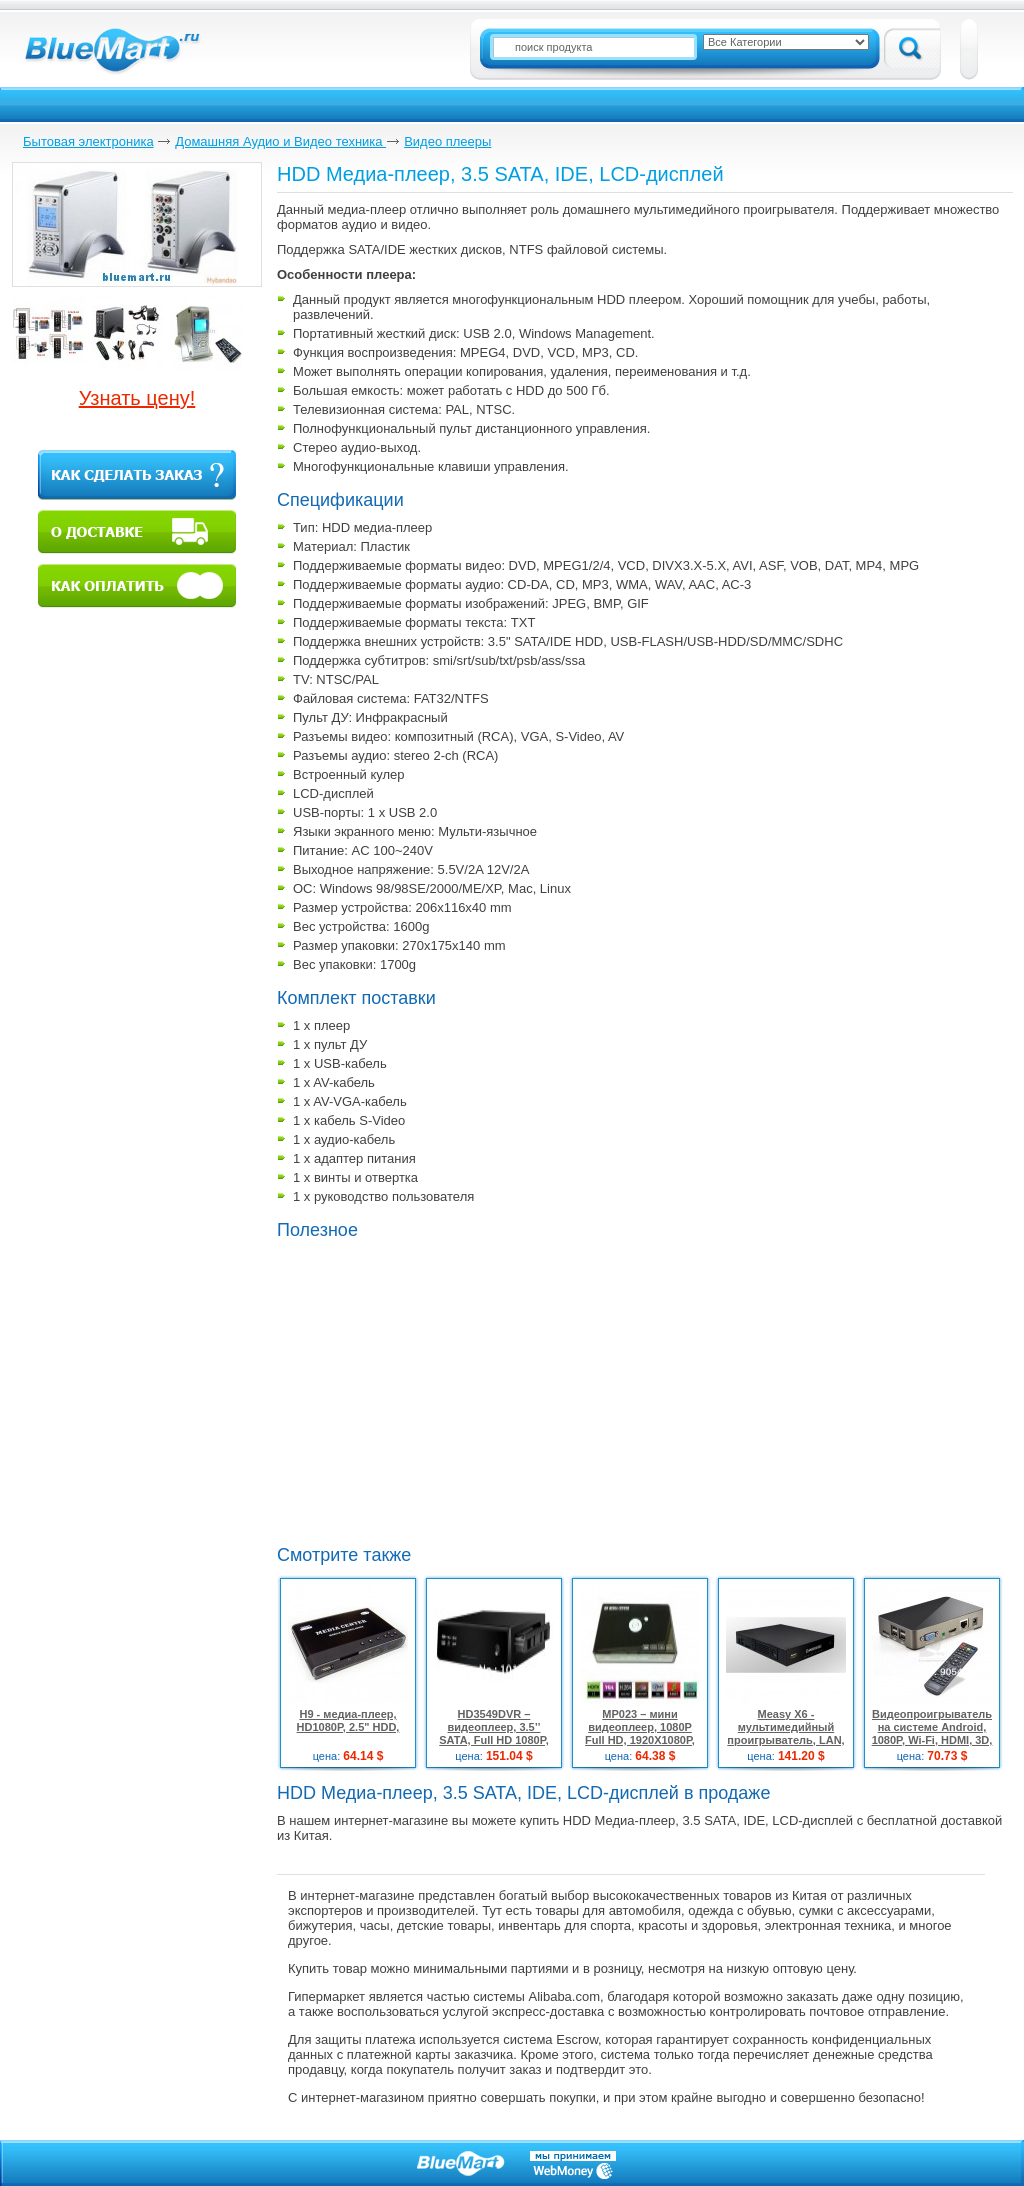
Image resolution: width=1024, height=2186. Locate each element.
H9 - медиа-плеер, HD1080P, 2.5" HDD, (348, 1720)
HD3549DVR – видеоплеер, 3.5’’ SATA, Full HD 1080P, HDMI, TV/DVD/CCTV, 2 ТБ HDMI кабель (494, 1740)
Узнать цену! (137, 398)
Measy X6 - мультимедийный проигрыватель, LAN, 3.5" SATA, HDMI (785, 1733)
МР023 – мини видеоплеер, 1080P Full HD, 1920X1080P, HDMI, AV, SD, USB (640, 1733)
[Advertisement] (356, 1467)
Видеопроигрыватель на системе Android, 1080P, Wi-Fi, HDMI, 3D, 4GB (932, 1733)
